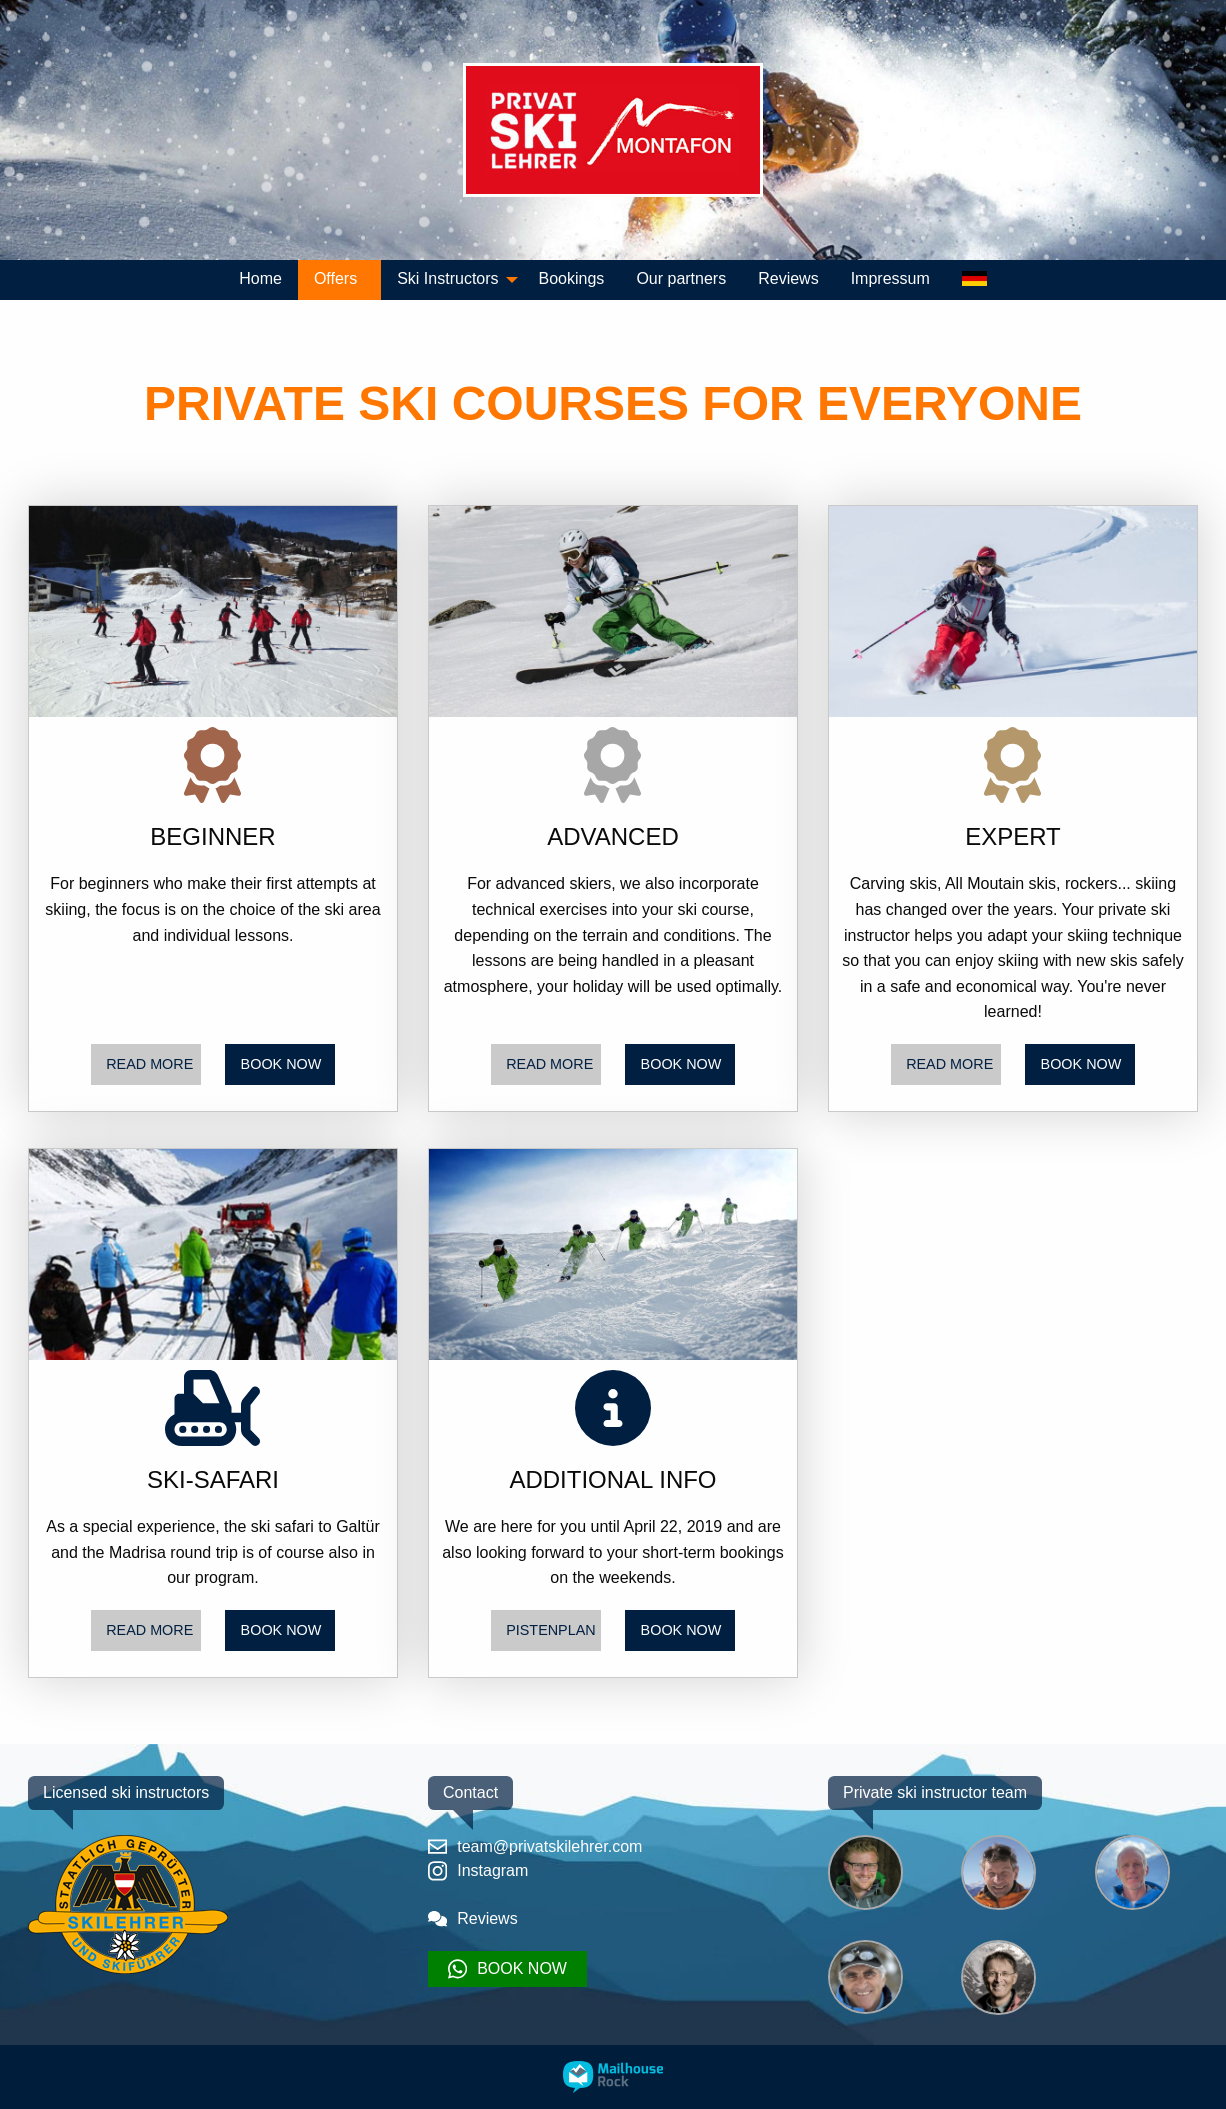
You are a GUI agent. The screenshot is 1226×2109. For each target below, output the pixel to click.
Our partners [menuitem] (681, 278)
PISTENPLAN (551, 1630)
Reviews (473, 1918)
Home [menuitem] (260, 278)
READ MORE (149, 1064)
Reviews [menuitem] (788, 278)
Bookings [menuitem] (572, 278)
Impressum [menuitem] (890, 278)
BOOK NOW (281, 1064)
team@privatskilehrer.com (535, 1846)
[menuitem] (974, 280)
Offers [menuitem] (335, 278)
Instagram (478, 1871)
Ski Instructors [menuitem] (447, 278)
